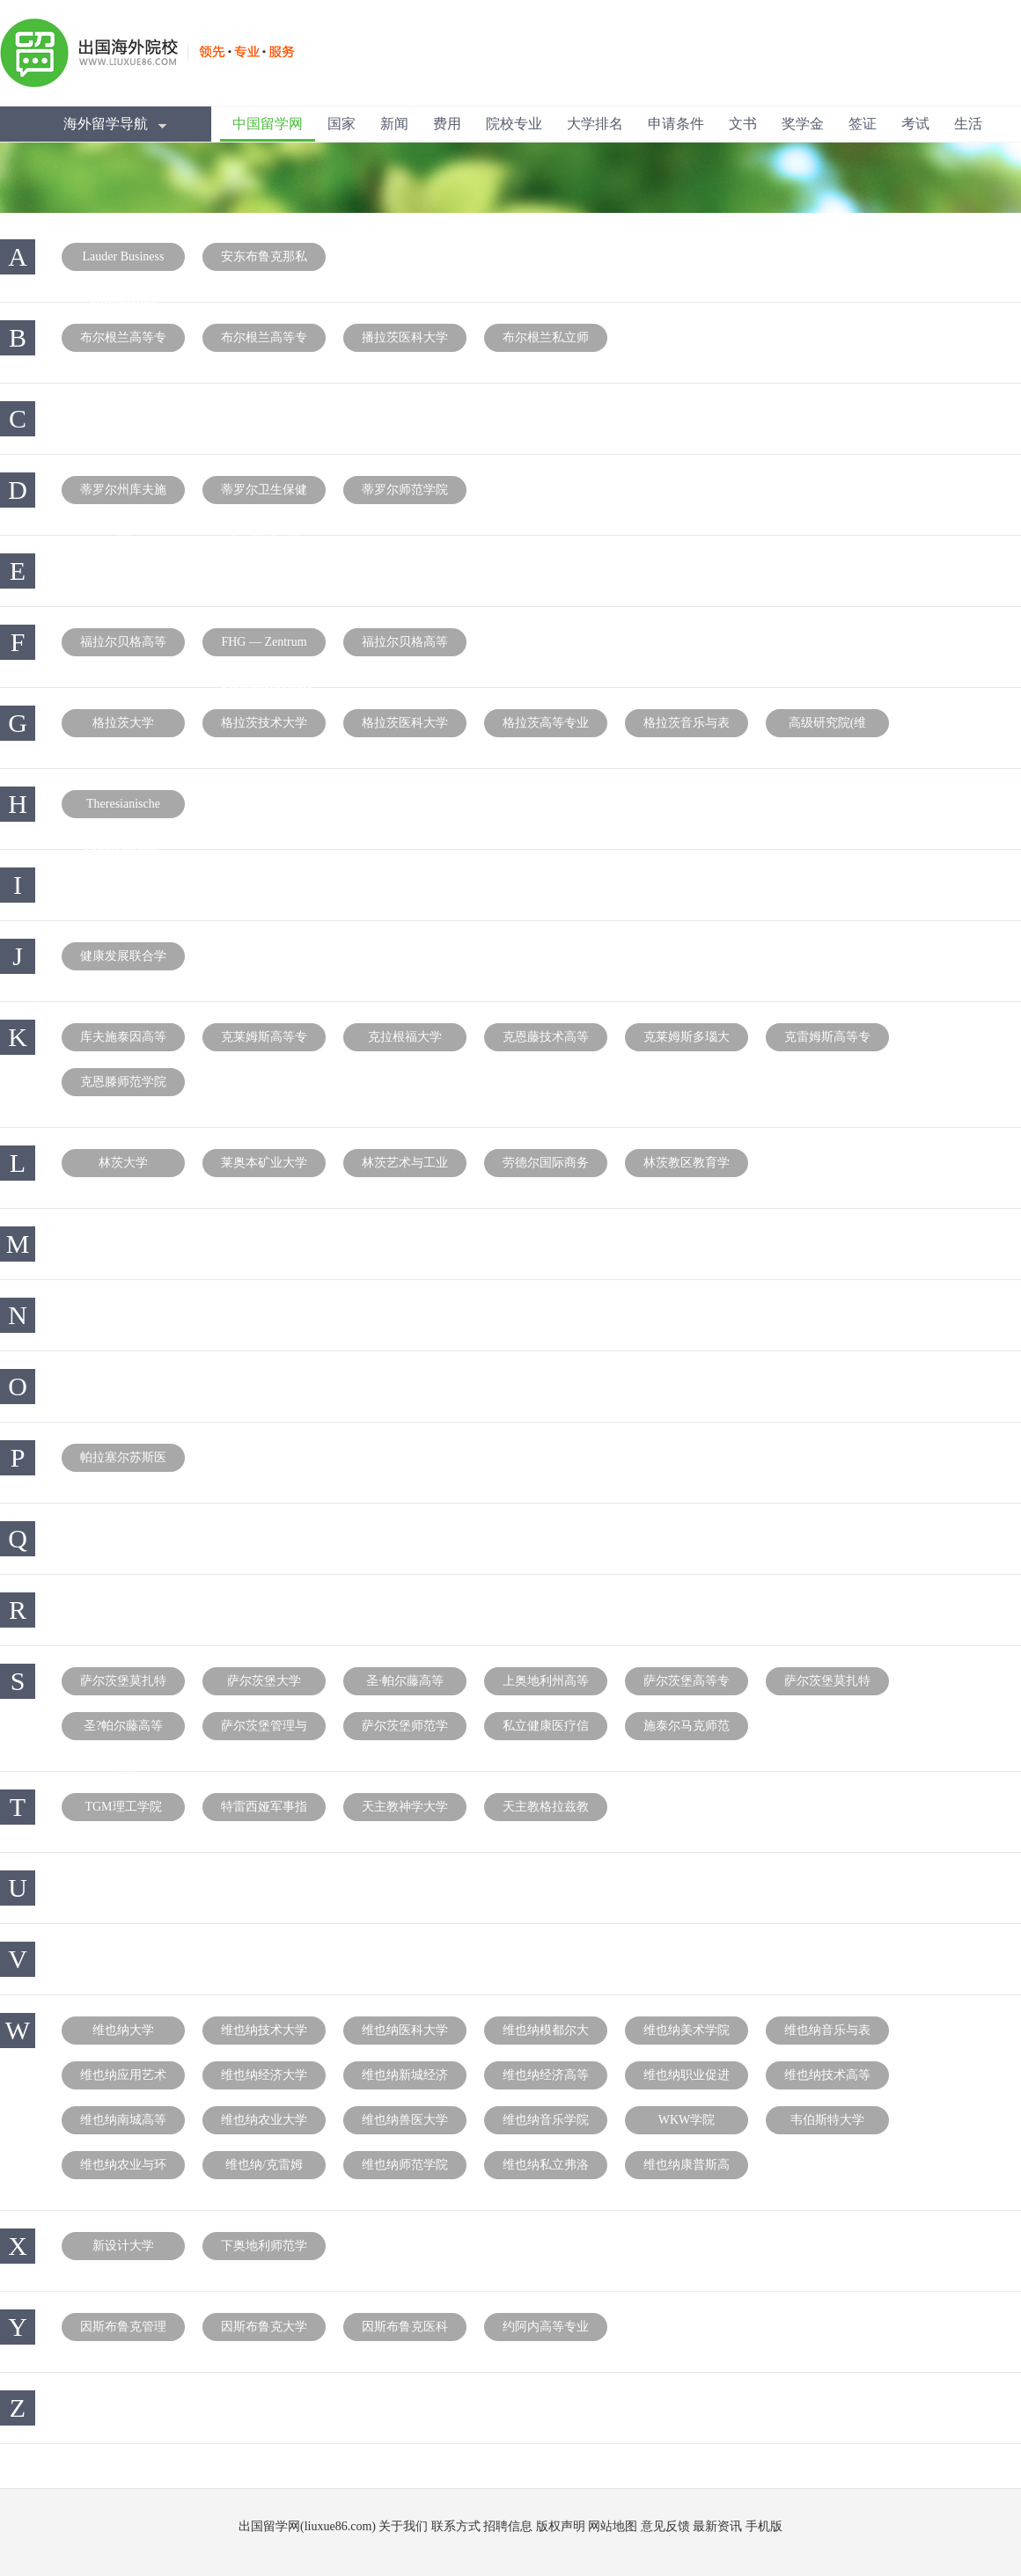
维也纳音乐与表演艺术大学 (827, 2034)
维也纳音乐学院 (546, 2119)
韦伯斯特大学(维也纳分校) (827, 2123)
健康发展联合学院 (123, 959)
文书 (743, 123)
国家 (341, 123)
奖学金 (803, 123)
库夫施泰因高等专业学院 (123, 1040)
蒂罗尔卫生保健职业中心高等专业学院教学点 (264, 493)
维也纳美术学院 (686, 2030)
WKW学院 (687, 2119)
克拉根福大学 (405, 1036)
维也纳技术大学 (264, 2030)
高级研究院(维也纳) (828, 726)
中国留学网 (267, 123)
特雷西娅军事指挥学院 (264, 1810)
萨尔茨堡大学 (264, 1680)
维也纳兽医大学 (405, 2119)
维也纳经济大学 (264, 2075)
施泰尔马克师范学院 (686, 1729)
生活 (968, 123)
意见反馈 (665, 2526)
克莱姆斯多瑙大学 (686, 1040)
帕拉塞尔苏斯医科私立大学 (123, 1461)
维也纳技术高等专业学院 (827, 2078)
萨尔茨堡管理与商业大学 (264, 1729)
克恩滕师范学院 (123, 1081)
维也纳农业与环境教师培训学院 (123, 2168)
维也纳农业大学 (264, 2119)
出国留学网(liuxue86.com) (307, 2526)
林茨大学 (123, 1162)
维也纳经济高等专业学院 (546, 2078)
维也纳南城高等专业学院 (123, 2123)
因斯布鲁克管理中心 (123, 2330)
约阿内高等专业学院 (546, 2330)
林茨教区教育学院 (686, 1166)
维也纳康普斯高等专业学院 (686, 2168)
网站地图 (612, 2526)
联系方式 (456, 2526)
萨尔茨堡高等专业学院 (686, 1684)
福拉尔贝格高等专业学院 (123, 645)
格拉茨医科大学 (405, 722)
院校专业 (514, 123)
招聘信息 (508, 2526)
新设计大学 (123, 2245)
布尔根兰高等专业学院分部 (123, 341)
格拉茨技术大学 (264, 722)
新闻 (394, 123)
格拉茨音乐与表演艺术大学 (686, 726)
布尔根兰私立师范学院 (546, 341)
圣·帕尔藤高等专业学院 (405, 1684)
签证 (862, 123)
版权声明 (560, 2526)
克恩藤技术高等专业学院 (546, 1040)
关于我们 (403, 2526)
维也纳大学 (123, 2030)
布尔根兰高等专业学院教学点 (264, 341)
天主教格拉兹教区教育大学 (546, 1810)
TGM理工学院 (122, 1806)
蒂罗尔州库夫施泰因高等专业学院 (123, 493)
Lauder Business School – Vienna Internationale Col (124, 260)
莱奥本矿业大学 (264, 1162)
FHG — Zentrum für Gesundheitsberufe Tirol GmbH (266, 645)
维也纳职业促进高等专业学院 (686, 2078)
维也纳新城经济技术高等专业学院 (405, 2078)
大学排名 (595, 123)
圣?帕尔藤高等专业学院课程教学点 (123, 1729)
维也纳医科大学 (405, 2030)
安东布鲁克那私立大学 (264, 260)
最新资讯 (717, 2526)
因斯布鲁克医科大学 (405, 2330)
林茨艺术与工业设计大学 (405, 1166)
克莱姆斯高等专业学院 (264, 1040)
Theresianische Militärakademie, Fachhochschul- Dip (123, 807)
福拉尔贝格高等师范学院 (405, 645)
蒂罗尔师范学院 (405, 489)
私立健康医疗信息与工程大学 (546, 1729)
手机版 (764, 2526)
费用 (447, 123)
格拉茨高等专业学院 (546, 726)
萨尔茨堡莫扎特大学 (123, 1684)
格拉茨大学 (123, 722)
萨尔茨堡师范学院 (405, 1729)
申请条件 (676, 123)
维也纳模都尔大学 (546, 2034)
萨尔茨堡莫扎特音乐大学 (827, 1684)
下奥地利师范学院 (264, 2249)
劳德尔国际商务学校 (546, 1166)
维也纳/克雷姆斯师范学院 (264, 2168)
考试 (915, 123)
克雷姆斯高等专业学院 (827, 1040)
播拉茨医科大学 (405, 337)
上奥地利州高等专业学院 (546, 1684)
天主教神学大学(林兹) (405, 1810)
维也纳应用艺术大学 (123, 2078)
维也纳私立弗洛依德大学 (546, 2168)
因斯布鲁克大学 (264, 2326)
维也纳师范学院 (405, 2164)
